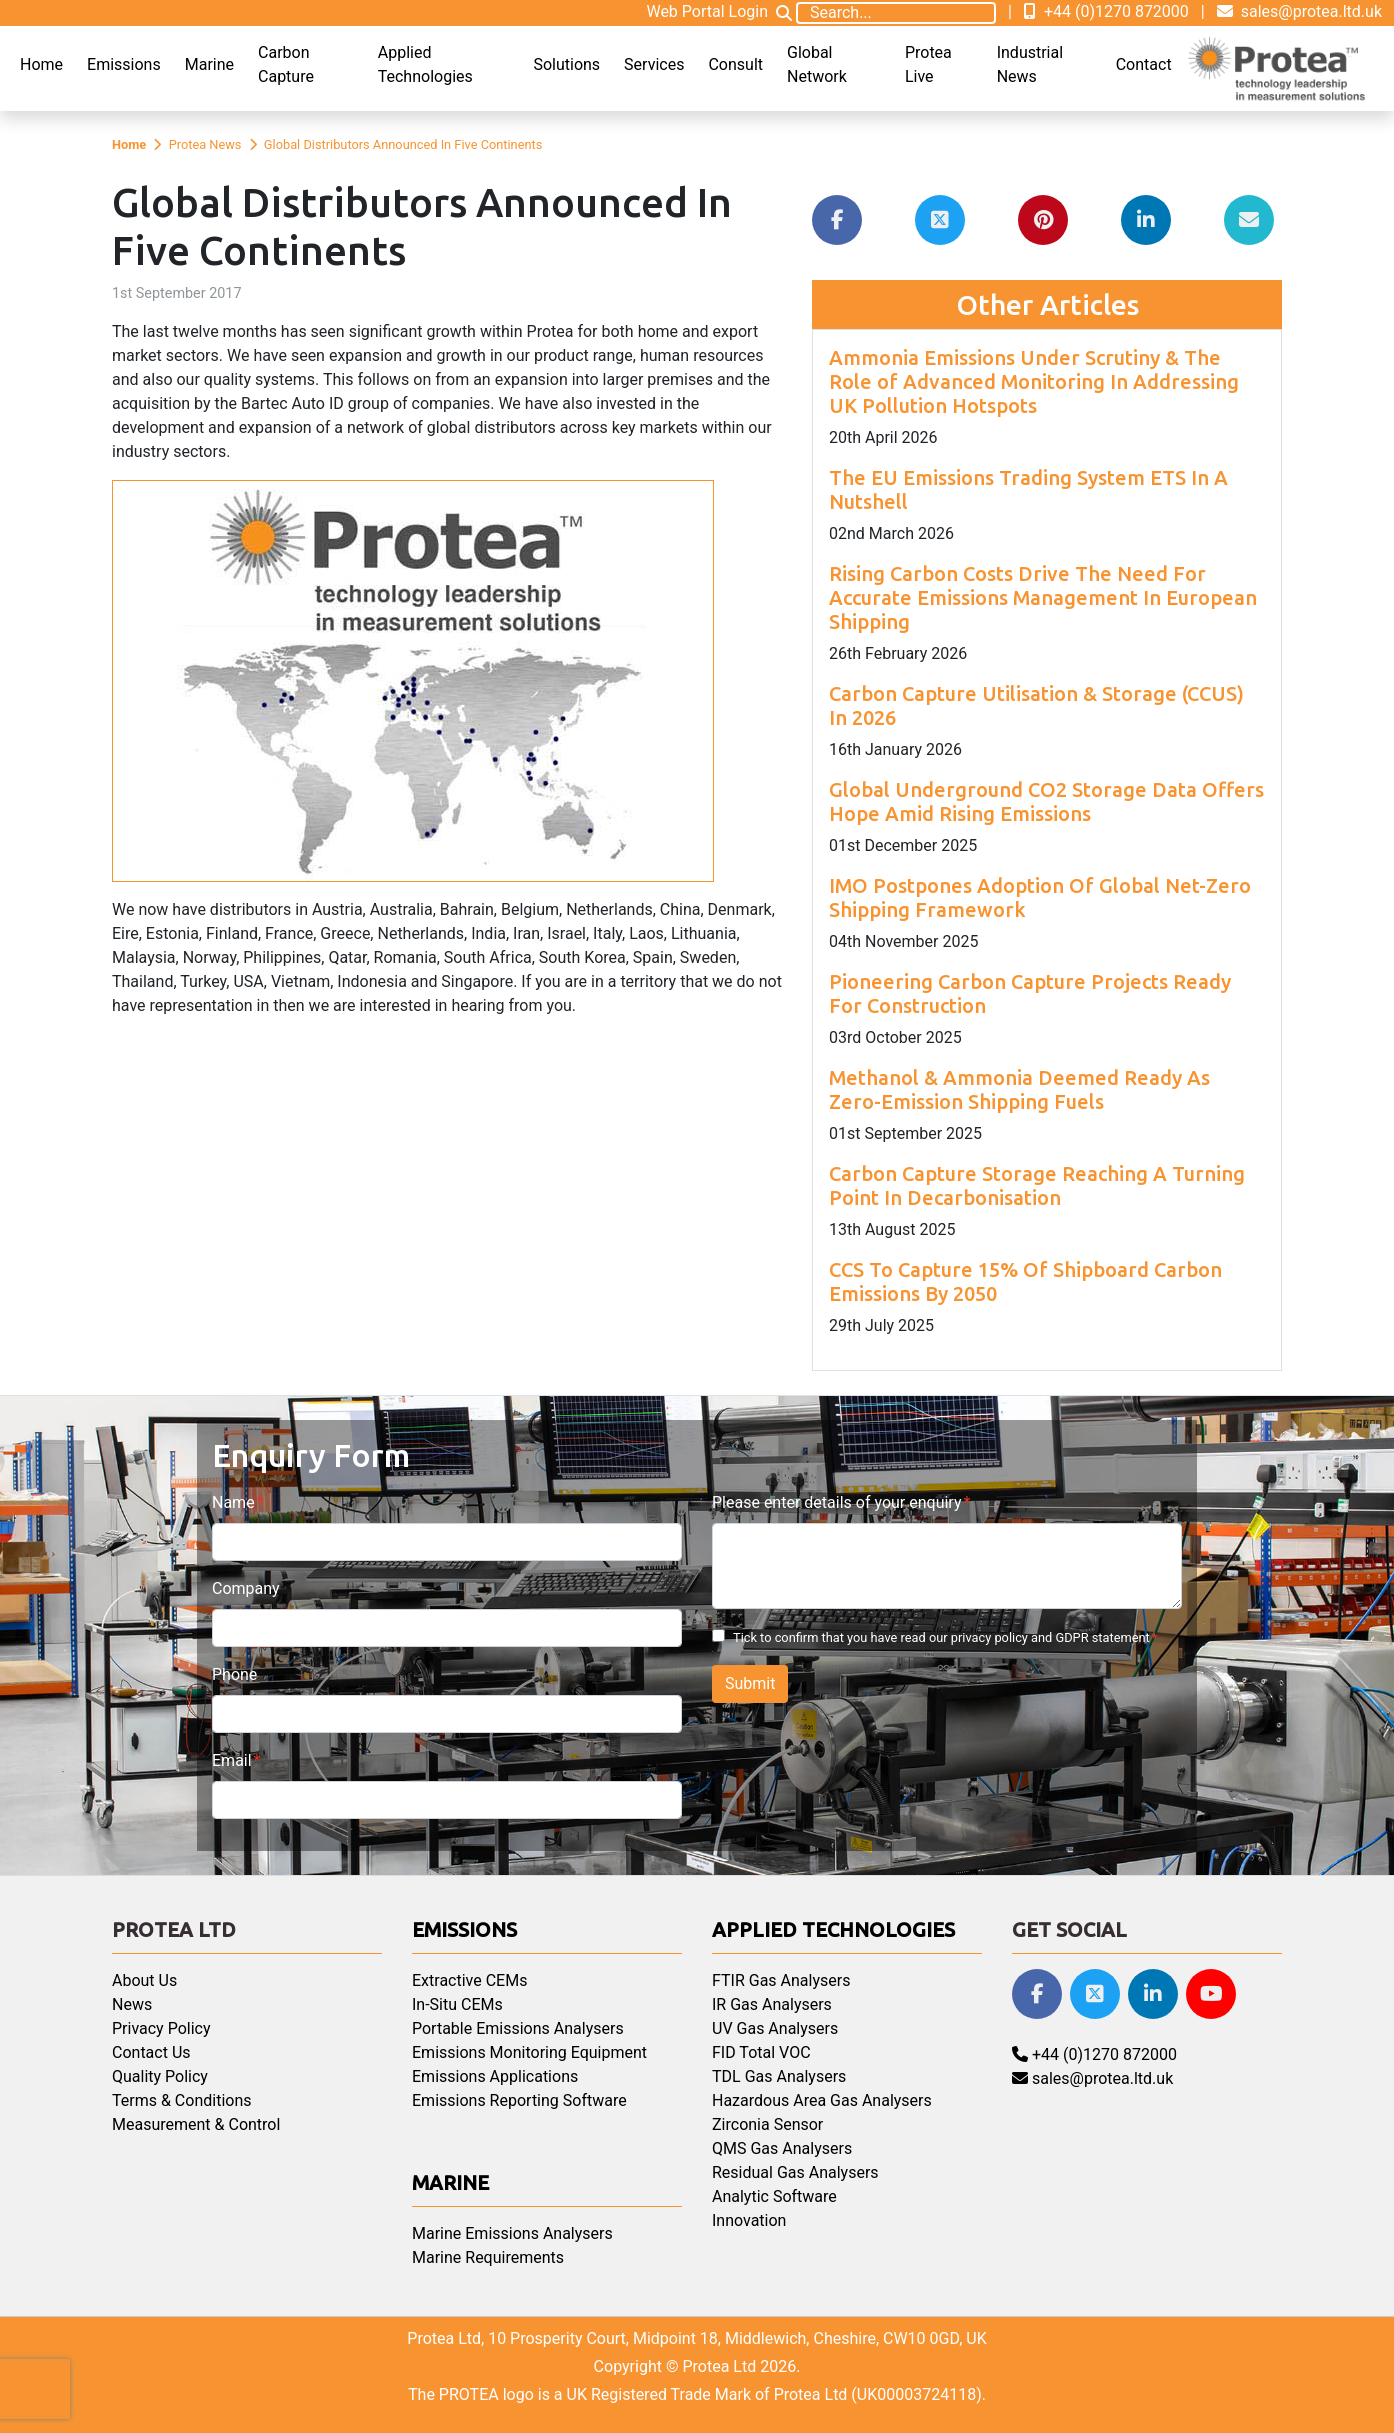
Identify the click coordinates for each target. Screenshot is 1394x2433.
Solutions (566, 64)
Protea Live (928, 64)
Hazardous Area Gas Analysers (822, 2100)
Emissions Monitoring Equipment (529, 2052)
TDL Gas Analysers (779, 2076)
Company (246, 1588)
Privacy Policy (161, 2028)
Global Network (817, 64)
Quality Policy (160, 2076)
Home (41, 64)
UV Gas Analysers (775, 2028)
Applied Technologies (425, 64)
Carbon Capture (286, 64)
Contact (1144, 64)
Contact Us (151, 2052)
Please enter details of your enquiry (836, 1502)
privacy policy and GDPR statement (1050, 1637)
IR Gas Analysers (772, 2004)
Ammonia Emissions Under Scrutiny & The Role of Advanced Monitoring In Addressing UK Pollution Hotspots (1034, 381)
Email (232, 1760)
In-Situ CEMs (457, 2004)
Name (233, 1502)
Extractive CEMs (469, 1980)
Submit (750, 1683)
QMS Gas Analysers (782, 2148)
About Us (144, 1980)
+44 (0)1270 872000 (1106, 11)
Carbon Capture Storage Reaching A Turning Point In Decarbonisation (1037, 1185)
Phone (234, 1674)
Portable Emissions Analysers (518, 2028)
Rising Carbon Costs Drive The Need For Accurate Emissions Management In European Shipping (1043, 597)
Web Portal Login (707, 11)
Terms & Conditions (182, 2100)
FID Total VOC (761, 2052)
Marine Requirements (488, 2257)
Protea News (205, 144)
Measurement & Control (196, 2124)
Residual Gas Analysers (795, 2172)
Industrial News (1030, 64)
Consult (735, 64)
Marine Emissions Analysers (512, 2233)
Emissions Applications (495, 2076)
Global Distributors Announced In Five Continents (403, 144)
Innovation (749, 2220)
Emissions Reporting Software (519, 2100)
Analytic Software (774, 2196)
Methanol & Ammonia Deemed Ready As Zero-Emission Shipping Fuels (1019, 1089)
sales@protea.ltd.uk (1299, 11)
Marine (209, 64)
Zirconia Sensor (767, 2124)
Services (654, 64)
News (132, 2004)
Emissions (124, 64)
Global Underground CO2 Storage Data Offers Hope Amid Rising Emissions (1046, 801)
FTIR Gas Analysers (781, 1980)
